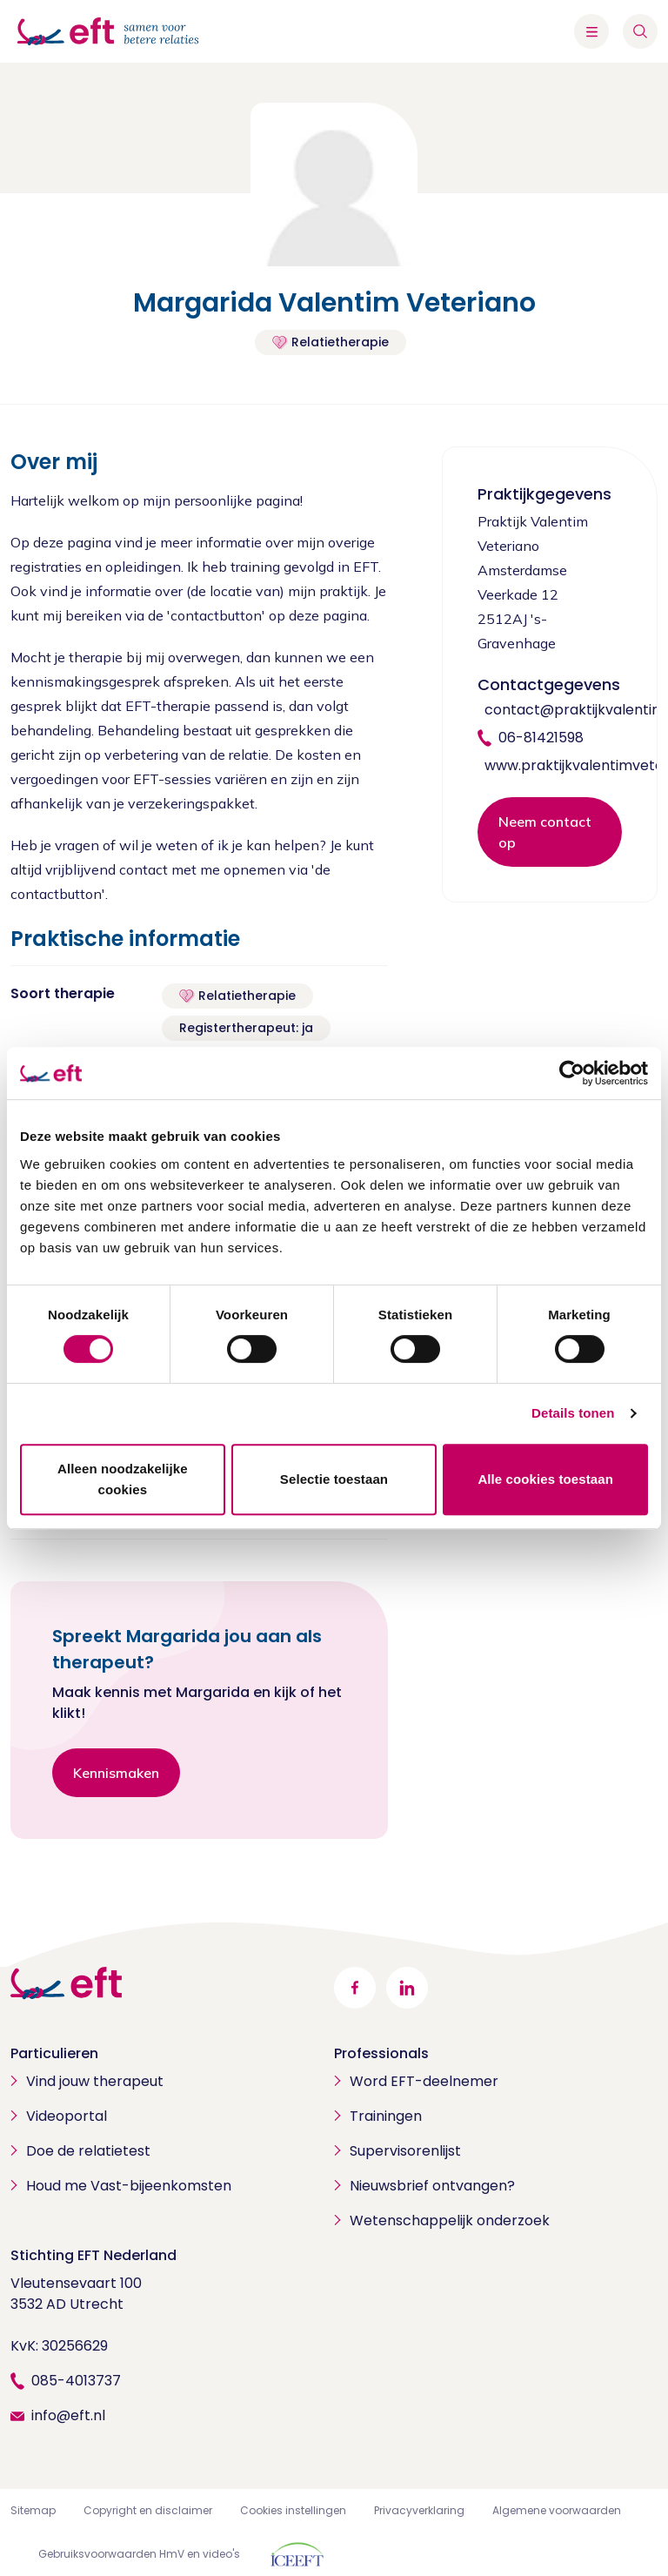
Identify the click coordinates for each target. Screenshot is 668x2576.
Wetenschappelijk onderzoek (450, 2220)
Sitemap (33, 2510)
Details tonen (572, 1412)
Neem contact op (544, 832)
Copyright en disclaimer (148, 2510)
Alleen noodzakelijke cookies (122, 1479)
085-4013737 (76, 2381)
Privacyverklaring (419, 2510)
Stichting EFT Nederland (93, 2255)
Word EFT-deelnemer (424, 2081)
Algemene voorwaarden (556, 2510)
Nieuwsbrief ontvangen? (432, 2186)
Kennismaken (116, 1772)
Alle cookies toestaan (545, 1479)
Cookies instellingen (293, 2510)
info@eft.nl (68, 2415)
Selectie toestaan (334, 1479)
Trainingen (386, 2116)
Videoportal (66, 2116)
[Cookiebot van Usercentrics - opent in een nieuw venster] (572, 1073)
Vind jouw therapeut (95, 2081)
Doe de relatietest (88, 2151)
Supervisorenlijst (405, 2151)
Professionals (381, 2053)
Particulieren (54, 2053)
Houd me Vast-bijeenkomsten (128, 2186)
